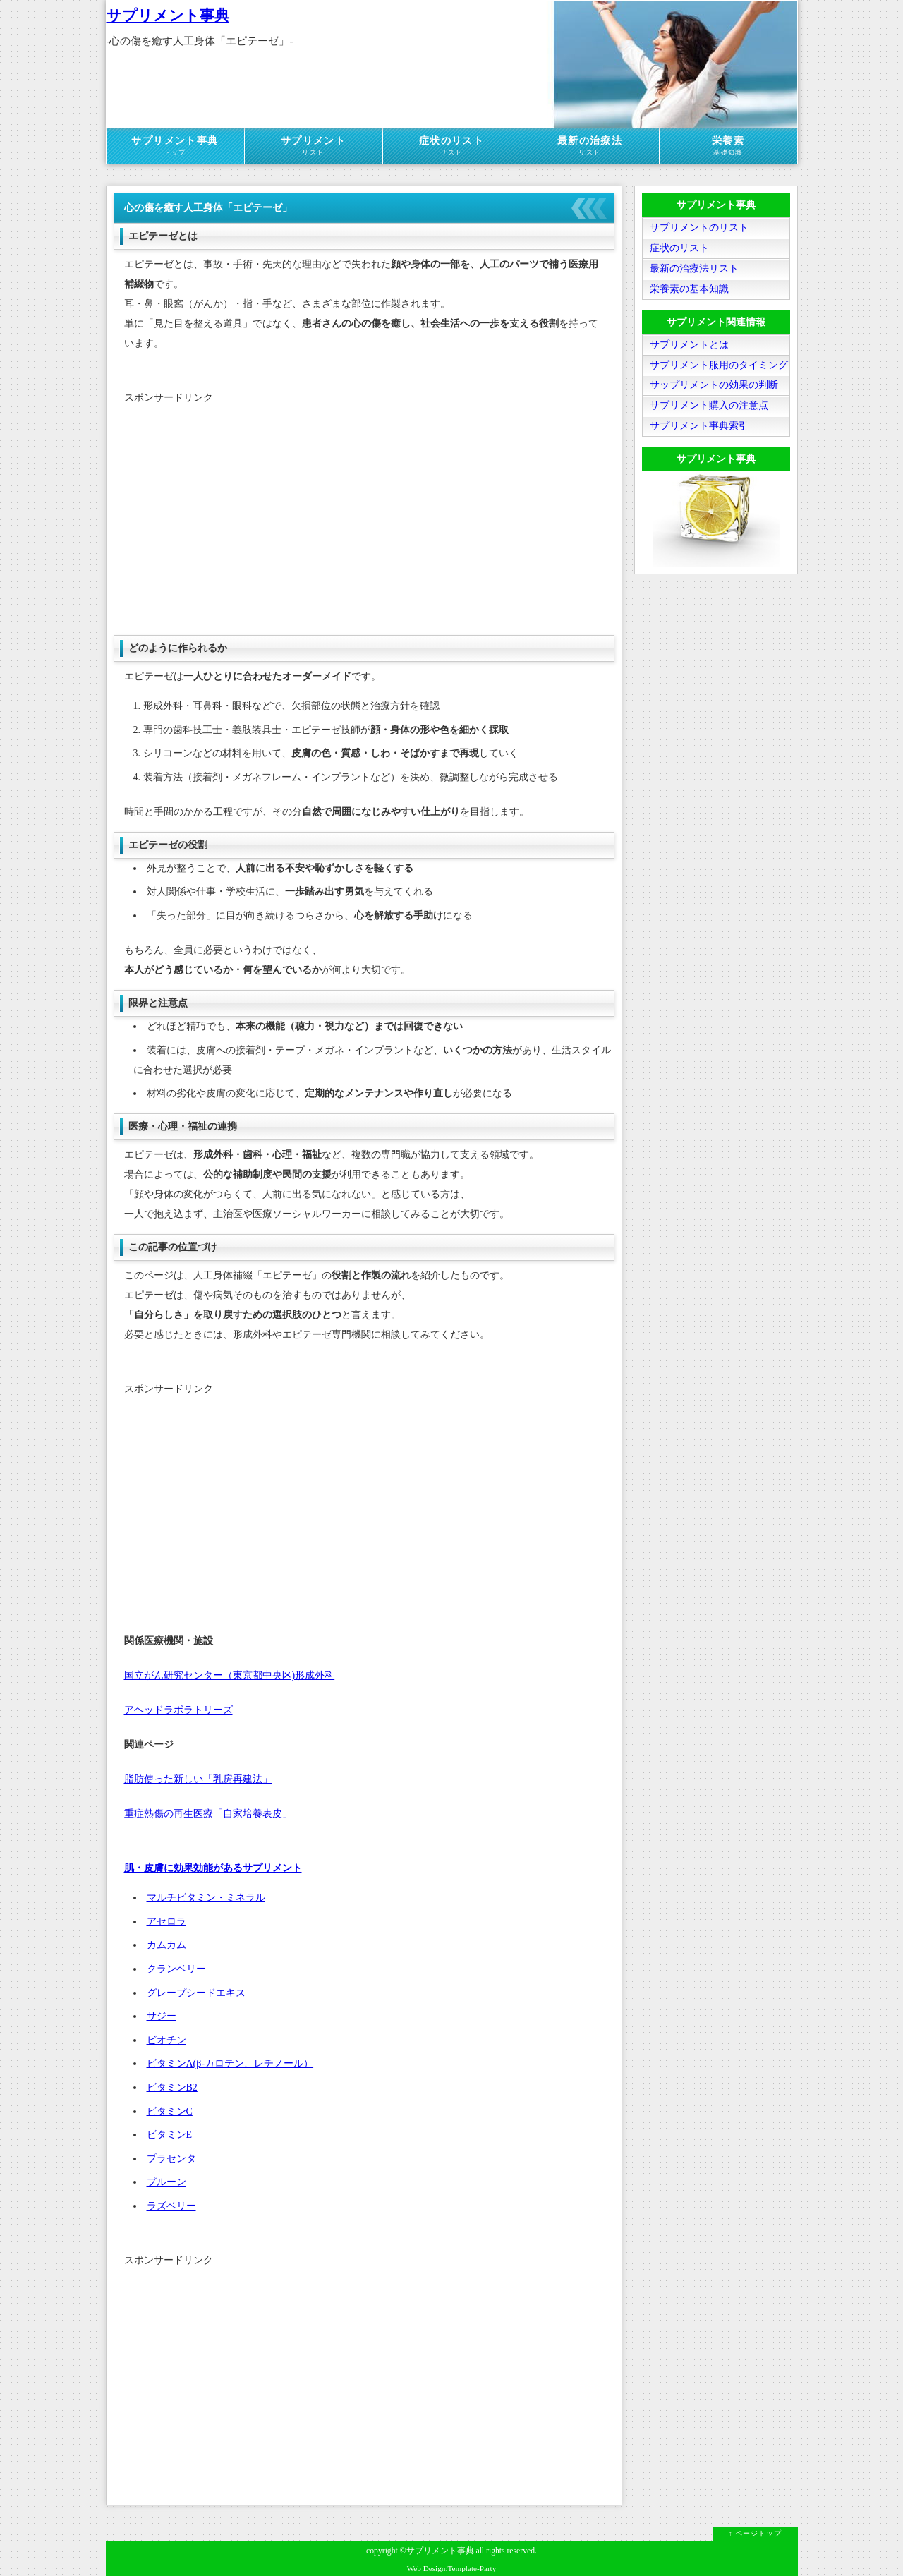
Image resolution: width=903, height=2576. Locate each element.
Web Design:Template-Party (452, 2568)
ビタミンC (170, 2111)
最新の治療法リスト (694, 268)
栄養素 (728, 146)
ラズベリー (171, 2206)
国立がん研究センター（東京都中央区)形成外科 (229, 1675)
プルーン (166, 2182)
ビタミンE (170, 2134)
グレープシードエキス (196, 1993)
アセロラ (166, 1921)
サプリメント (313, 146)
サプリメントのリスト (699, 227)
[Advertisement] (364, 516)
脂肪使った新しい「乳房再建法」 (198, 1779)
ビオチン (166, 2040)
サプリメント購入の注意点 (709, 406)
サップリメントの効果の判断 (714, 385)
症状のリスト (452, 146)
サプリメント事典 (168, 15)
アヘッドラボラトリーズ (178, 1710)
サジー (161, 2016)
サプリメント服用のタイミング (719, 365)
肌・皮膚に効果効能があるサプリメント (213, 1868)
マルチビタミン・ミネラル (206, 1897)
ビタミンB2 (172, 2087)
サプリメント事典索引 (699, 426)
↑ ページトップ (755, 2533)
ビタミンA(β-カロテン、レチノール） (230, 2063)
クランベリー (176, 1969)
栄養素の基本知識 (689, 289)
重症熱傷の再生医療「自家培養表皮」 (208, 1813)
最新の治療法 (590, 146)
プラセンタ (171, 2158)
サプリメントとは (689, 344)
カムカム (166, 1945)
